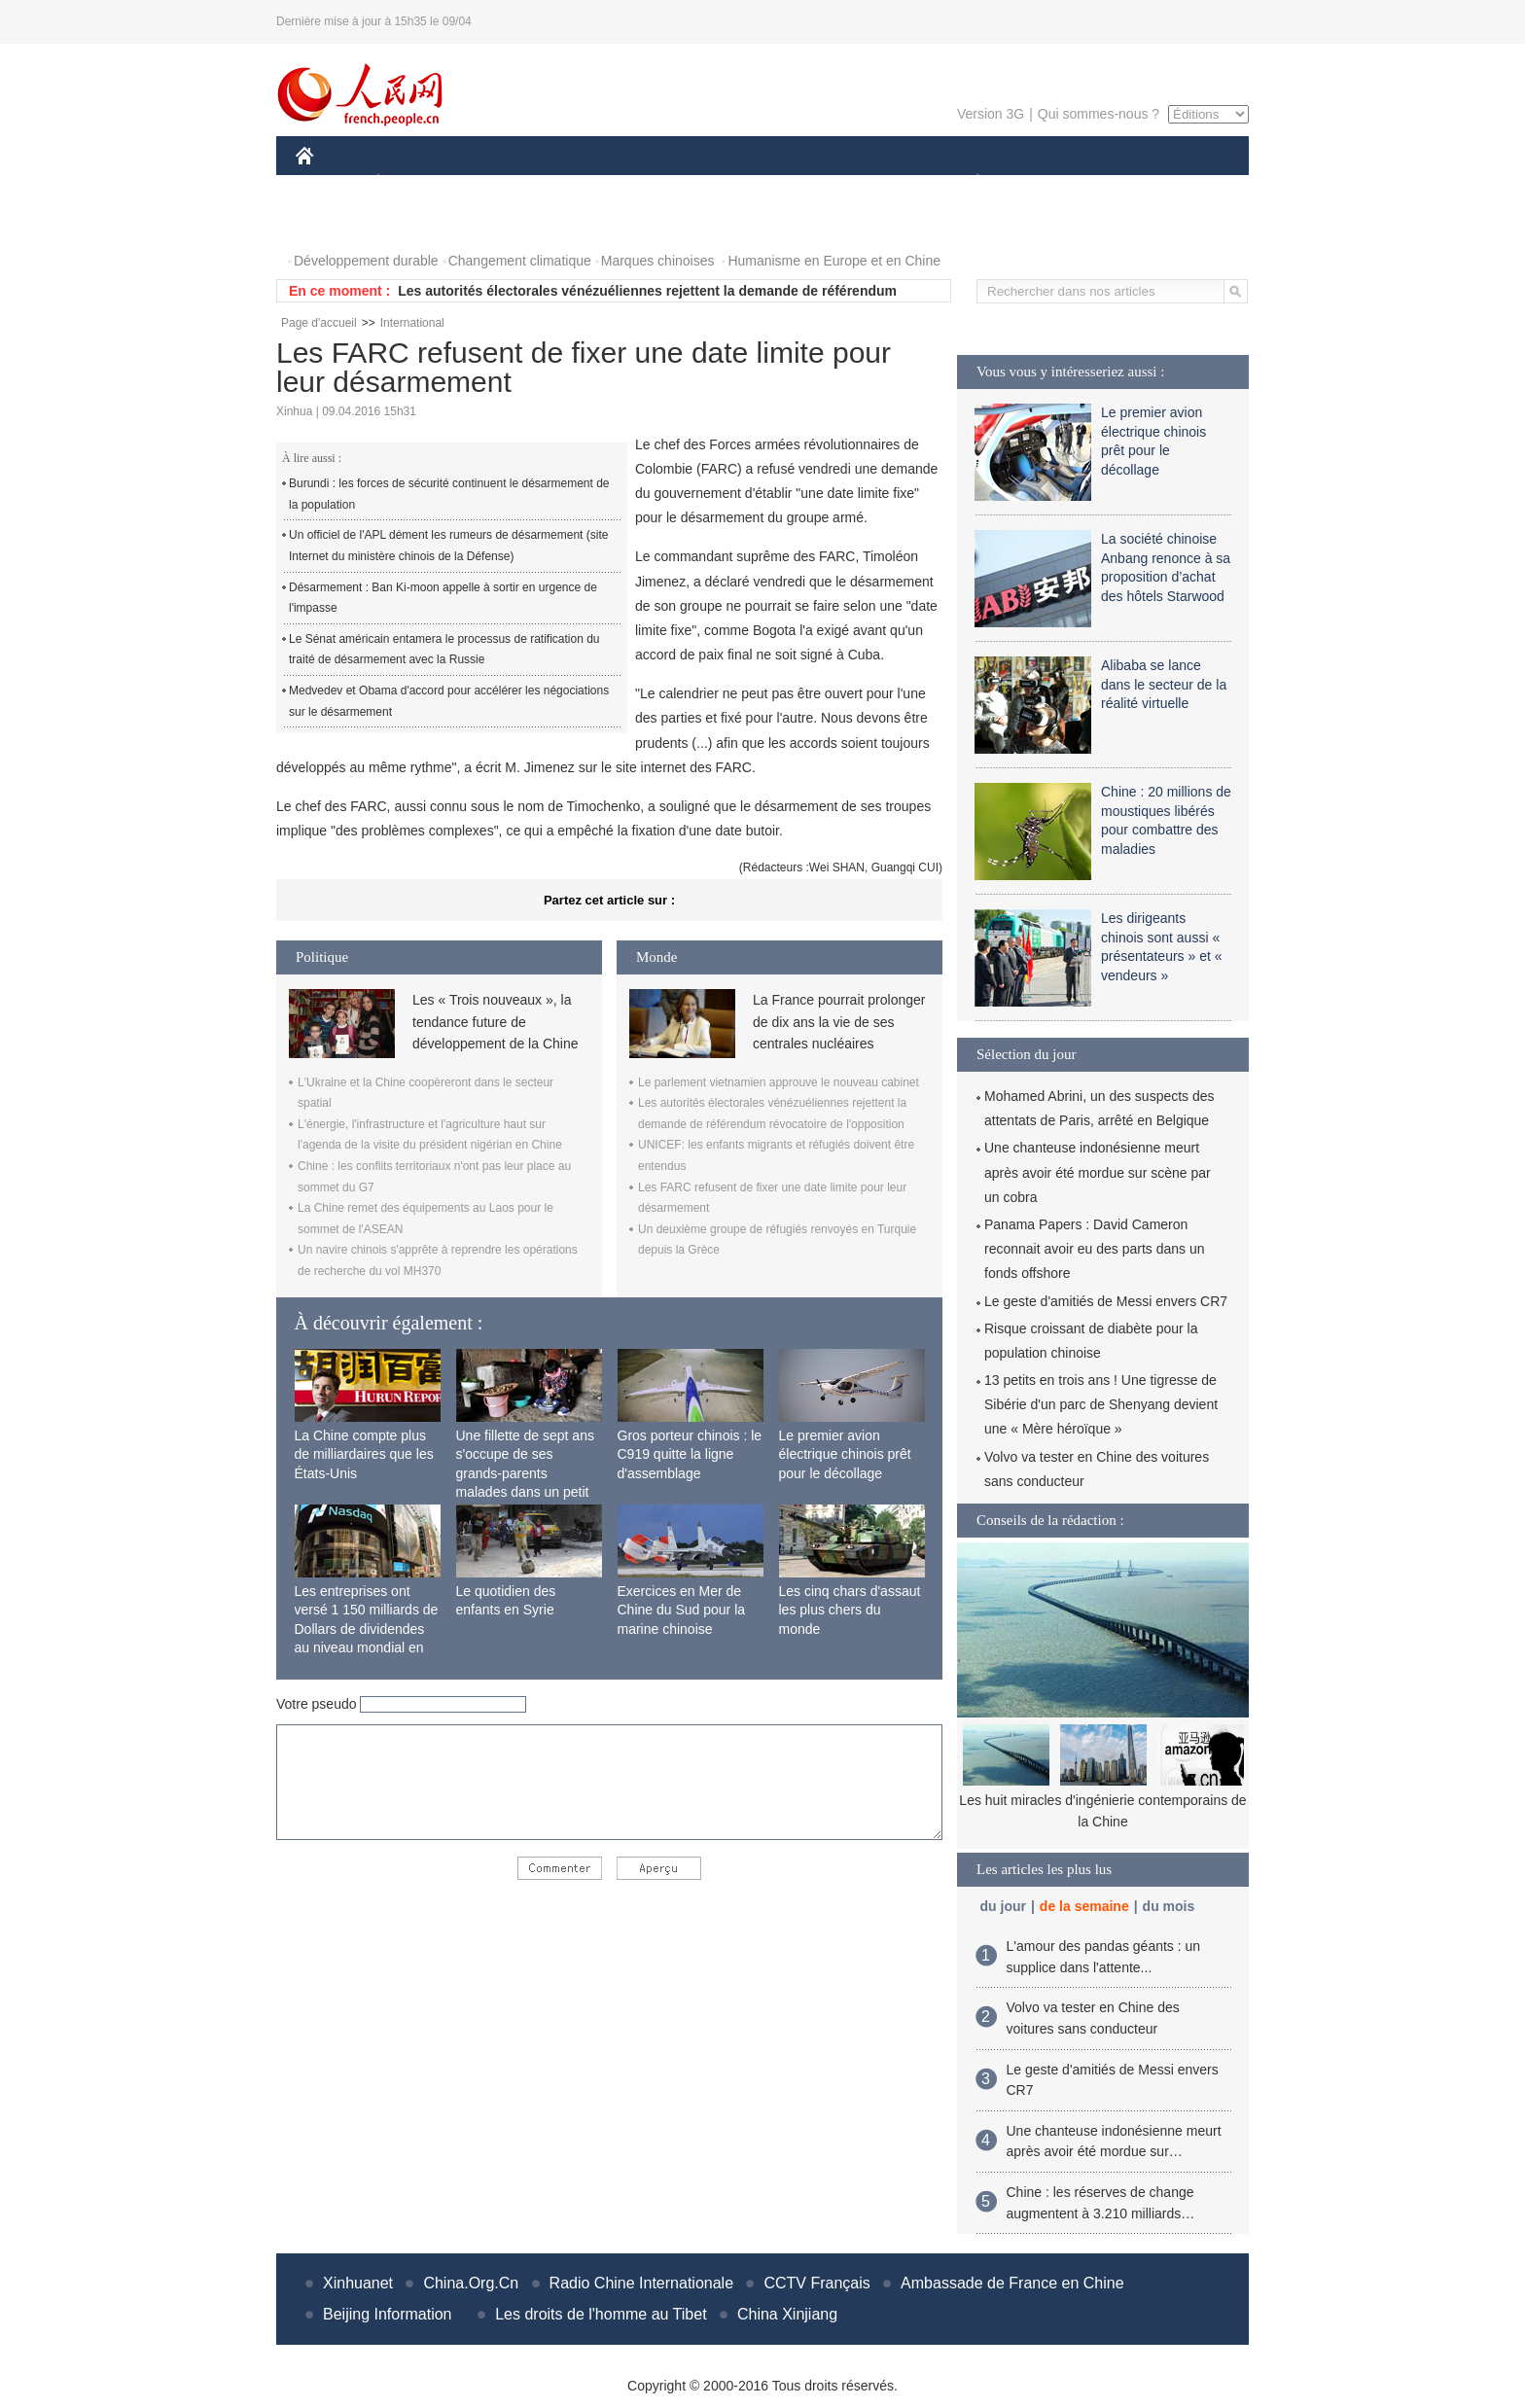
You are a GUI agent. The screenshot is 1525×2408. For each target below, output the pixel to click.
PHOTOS (335, 222)
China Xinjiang (787, 2314)
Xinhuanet (358, 2283)
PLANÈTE (967, 183)
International (412, 323)
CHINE (329, 183)
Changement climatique (519, 260)
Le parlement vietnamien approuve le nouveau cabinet (778, 1082)
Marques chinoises (658, 260)
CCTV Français (816, 2283)
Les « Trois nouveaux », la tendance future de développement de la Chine (495, 1021)
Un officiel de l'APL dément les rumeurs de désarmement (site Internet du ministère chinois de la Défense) (448, 545)
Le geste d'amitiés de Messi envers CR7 (1105, 1301)
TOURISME (1128, 183)
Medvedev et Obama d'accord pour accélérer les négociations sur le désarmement (449, 701)
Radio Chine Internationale (641, 2283)
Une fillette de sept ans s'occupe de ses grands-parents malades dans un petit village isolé (525, 1473)
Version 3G (990, 114)
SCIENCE (669, 183)
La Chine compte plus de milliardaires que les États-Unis (364, 1454)
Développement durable (366, 260)
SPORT (1045, 183)
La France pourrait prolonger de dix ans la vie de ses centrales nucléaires (839, 1021)
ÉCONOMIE (413, 183)
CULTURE (757, 183)
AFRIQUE (584, 183)
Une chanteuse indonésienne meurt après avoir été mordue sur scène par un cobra (1097, 1172)
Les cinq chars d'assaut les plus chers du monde (850, 1610)
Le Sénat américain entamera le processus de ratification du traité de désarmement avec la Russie (444, 649)
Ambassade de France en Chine (1012, 2283)
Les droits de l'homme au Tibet (600, 2314)
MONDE (502, 183)
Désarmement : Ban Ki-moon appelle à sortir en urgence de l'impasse (443, 598)
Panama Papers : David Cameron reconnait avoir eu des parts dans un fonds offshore (1094, 1249)
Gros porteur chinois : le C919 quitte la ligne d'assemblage (690, 1454)
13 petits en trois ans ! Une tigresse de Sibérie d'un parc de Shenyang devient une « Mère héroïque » (1101, 1404)
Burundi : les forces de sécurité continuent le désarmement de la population (449, 494)
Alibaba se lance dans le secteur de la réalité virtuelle (1163, 684)
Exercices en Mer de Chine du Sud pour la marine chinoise (682, 1610)
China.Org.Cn (470, 2283)
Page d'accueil (319, 323)
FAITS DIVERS (862, 183)
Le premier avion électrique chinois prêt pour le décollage (845, 1454)
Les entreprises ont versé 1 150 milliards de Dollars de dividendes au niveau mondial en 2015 (367, 1629)
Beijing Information (387, 2314)
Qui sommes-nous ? (1098, 114)
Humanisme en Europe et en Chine (833, 260)
